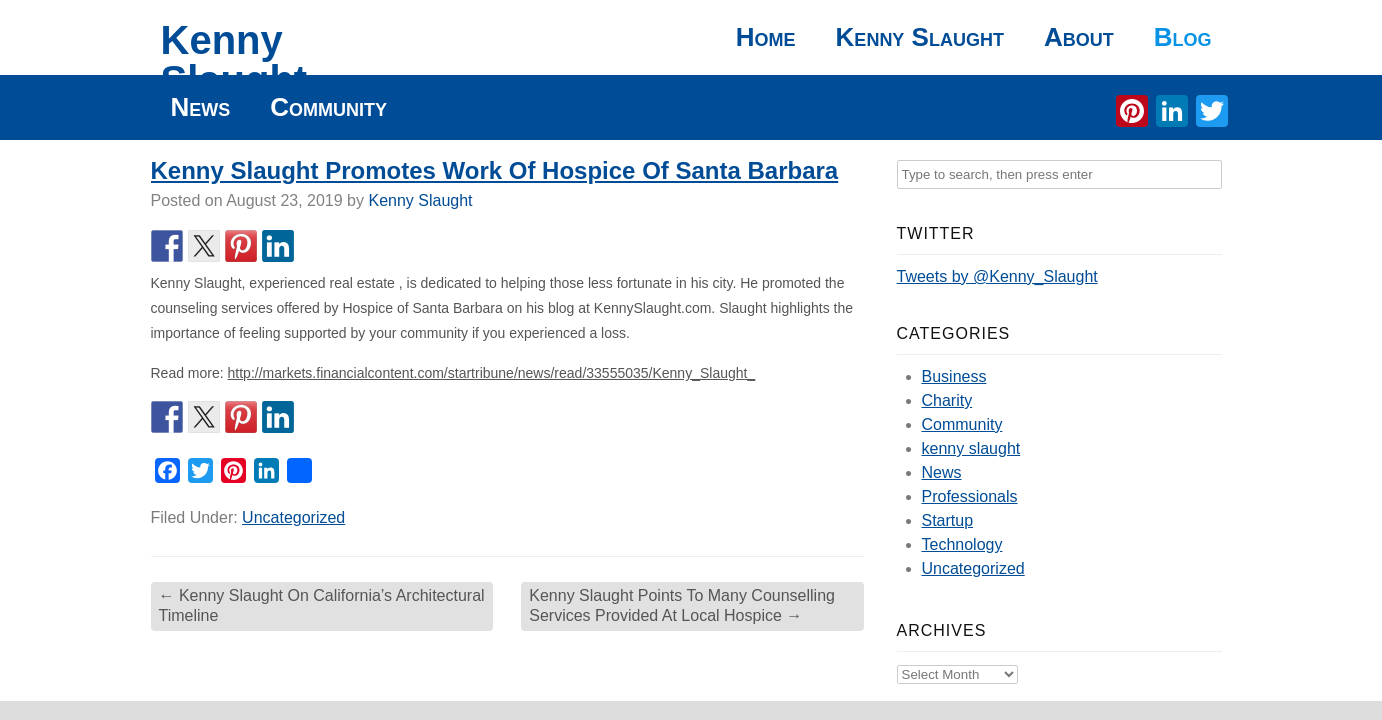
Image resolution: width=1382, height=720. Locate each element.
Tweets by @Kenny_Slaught (997, 276)
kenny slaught (971, 448)
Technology (962, 544)
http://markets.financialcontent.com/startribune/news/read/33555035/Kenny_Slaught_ (492, 373)
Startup (948, 520)
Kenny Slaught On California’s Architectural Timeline (322, 606)
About (1079, 37)
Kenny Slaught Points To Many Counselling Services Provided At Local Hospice (682, 606)
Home (766, 37)
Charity (947, 400)
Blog (1183, 37)
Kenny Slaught (234, 60)
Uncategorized (293, 517)
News (201, 107)
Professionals (970, 496)
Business (954, 376)
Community (328, 107)
